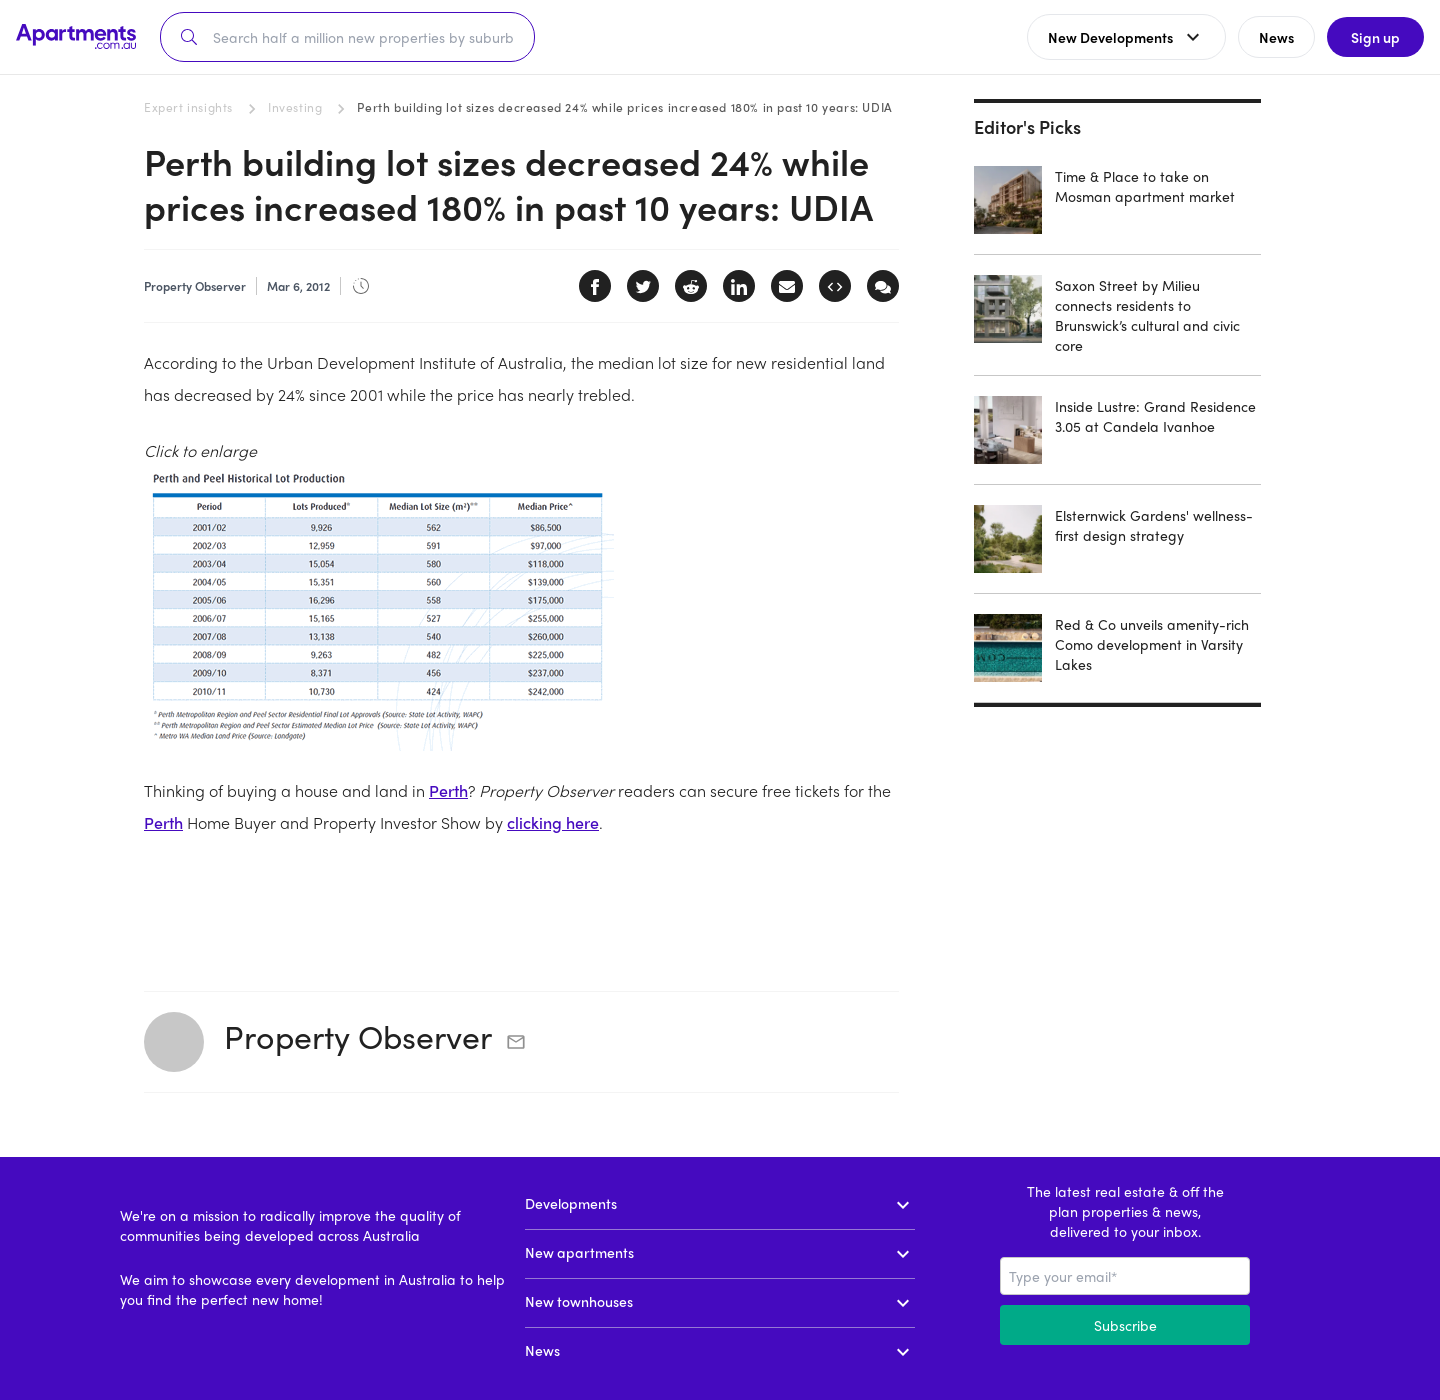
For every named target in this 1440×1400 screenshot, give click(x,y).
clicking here (553, 822)
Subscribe (1125, 1325)
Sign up (1375, 37)
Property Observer (358, 1036)
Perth (448, 790)
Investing (295, 107)
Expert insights (188, 107)
